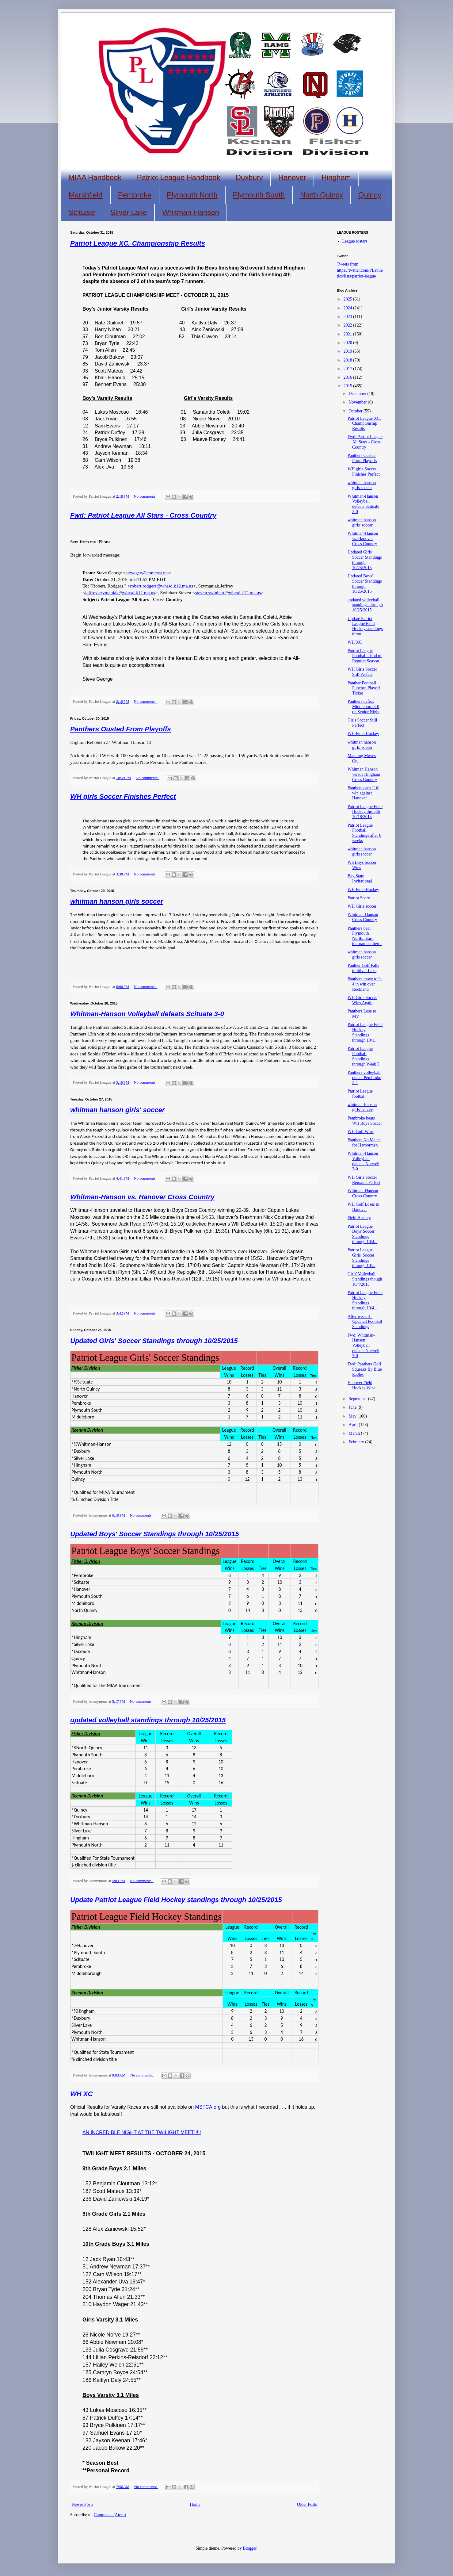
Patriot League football (360, 1094)
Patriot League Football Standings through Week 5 (363, 1056)
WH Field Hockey (363, 733)
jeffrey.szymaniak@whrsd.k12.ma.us (120, 592)
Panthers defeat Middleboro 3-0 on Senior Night (363, 706)
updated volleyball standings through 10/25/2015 (148, 1720)
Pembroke (134, 195)
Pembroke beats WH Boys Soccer (365, 1121)
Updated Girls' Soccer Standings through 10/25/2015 (154, 1341)
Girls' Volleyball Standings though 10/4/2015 (365, 1279)
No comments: (146, 496)
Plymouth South (259, 195)
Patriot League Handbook (178, 177)
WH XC (81, 2094)
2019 (348, 351)
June (352, 1407)
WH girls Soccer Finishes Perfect (123, 796)
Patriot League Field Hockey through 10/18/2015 (365, 811)
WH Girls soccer (362, 906)
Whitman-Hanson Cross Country (363, 917)
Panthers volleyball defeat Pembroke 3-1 (364, 1077)
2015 (348, 386)
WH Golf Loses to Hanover (363, 1207)
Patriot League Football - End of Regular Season (365, 656)
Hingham (336, 177)
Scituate (82, 212)
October (356, 411)
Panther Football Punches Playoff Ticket (364, 688)
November (358, 402)
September (358, 1398)
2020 (348, 342)
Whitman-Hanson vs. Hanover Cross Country (142, 1197)
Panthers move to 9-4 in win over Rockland (365, 984)
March (354, 1433)
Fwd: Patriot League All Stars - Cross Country (143, 515)
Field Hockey (359, 1217)
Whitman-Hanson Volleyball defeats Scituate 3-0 (147, 1014)
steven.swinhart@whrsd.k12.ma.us (228, 592)
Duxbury (249, 177)
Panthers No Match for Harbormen (364, 1142)
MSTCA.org (208, 2107)
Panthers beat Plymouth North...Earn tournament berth (365, 936)
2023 (348, 316)
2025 (348, 299)
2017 (348, 368)
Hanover (292, 177)
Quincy (369, 195)
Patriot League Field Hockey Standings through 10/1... (365, 1032)
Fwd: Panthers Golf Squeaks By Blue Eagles (365, 1369)
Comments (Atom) (110, 2515)
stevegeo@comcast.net (147, 572)
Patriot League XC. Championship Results (137, 243)
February (356, 1442)
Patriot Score (359, 898)
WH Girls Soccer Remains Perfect (364, 1180)
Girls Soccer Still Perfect (362, 723)
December (357, 393)
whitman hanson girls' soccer (117, 1110)
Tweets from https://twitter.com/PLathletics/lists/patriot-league (360, 270)
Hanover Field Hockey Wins (361, 1385)
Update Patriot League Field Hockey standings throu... (365, 626)
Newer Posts (82, 2504)
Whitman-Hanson (190, 212)
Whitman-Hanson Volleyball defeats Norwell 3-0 (363, 1161)
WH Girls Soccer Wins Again (362, 1000)
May (352, 1416)
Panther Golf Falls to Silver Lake (363, 968)
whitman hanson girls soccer (116, 901)
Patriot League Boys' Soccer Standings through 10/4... (362, 1234)
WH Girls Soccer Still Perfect (362, 672)
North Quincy (321, 195)
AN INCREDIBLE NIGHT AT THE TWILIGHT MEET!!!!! (141, 2132)
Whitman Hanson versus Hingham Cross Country (364, 774)
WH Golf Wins (361, 1131)
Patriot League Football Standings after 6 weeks (364, 833)
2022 (348, 325)
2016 (348, 377)
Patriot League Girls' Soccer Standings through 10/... (361, 1258)
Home (195, 2504)
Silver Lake (129, 212)
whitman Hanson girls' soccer (362, 1107)
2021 (348, 334)
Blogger (249, 2548)
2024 (348, 308)
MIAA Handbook (94, 177)
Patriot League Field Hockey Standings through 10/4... (365, 1300)
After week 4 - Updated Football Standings (365, 1321)
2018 (348, 360)
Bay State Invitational (360, 878)
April (353, 1424)
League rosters (354, 241)
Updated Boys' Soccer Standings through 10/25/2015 (154, 1534)
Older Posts (307, 2504)
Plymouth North (192, 195)
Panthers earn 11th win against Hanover (363, 793)
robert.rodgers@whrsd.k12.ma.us (161, 585)
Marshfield (86, 195)
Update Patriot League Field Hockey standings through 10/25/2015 (176, 1900)
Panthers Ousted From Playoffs (120, 729)
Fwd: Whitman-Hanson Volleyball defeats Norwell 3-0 (363, 1345)
